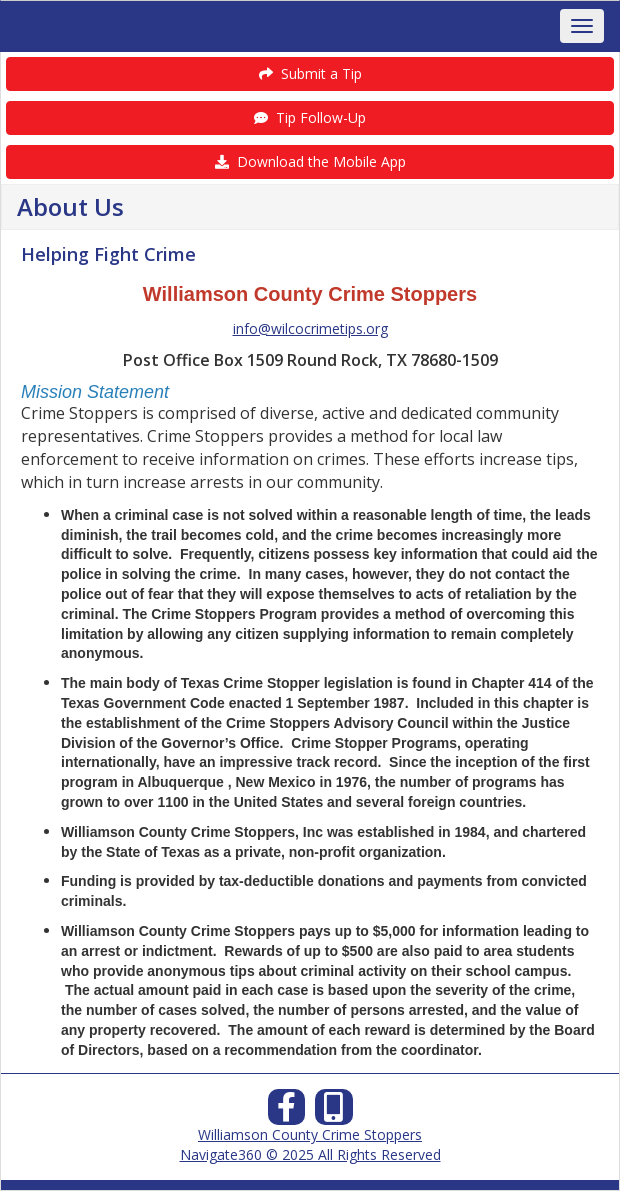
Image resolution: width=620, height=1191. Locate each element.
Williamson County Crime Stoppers (310, 1134)
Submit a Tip (310, 73)
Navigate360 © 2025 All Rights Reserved (310, 1154)
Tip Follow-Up (310, 117)
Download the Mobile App (310, 161)
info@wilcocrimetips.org (310, 328)
